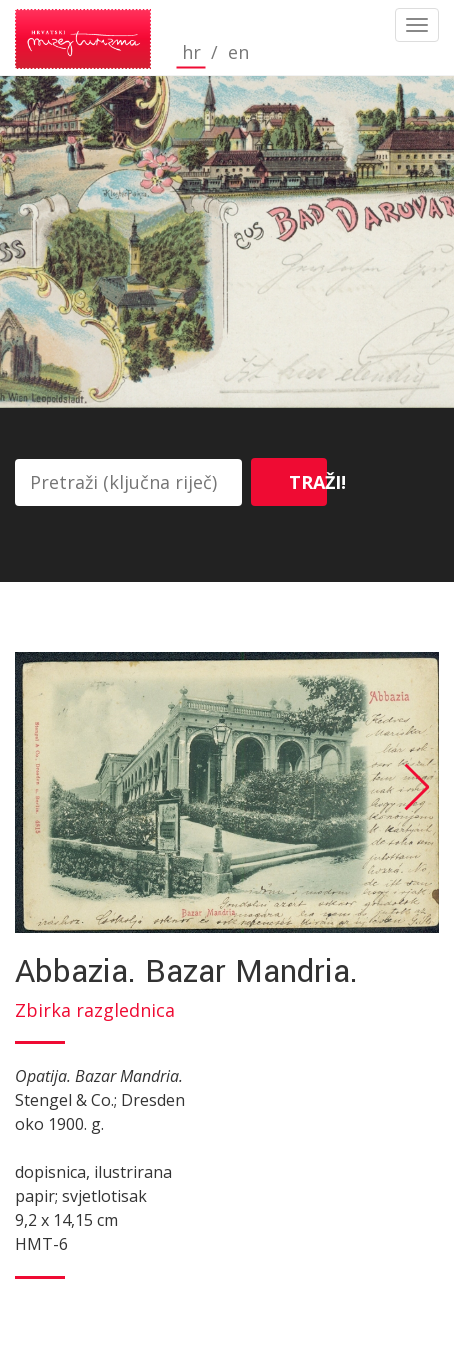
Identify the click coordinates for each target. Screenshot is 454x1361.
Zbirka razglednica (95, 1010)
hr (191, 53)
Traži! (308, 482)
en (238, 53)
